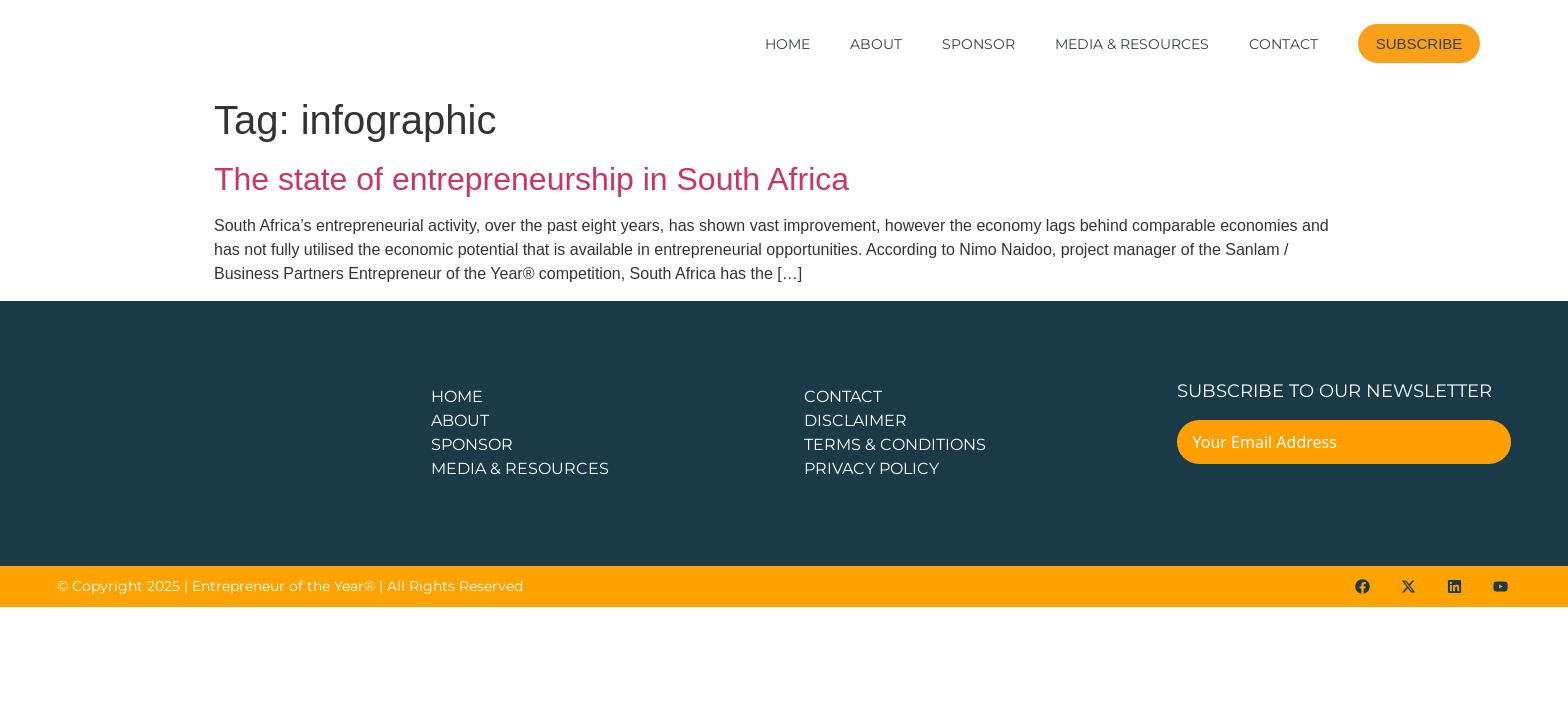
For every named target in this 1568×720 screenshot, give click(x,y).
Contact (1283, 44)
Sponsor (978, 44)
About (876, 44)
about (460, 420)
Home (787, 44)
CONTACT (843, 396)
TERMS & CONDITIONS (895, 444)
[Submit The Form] (1482, 445)
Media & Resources (1132, 44)
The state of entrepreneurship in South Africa (531, 179)
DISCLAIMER (855, 420)
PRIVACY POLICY (871, 468)
